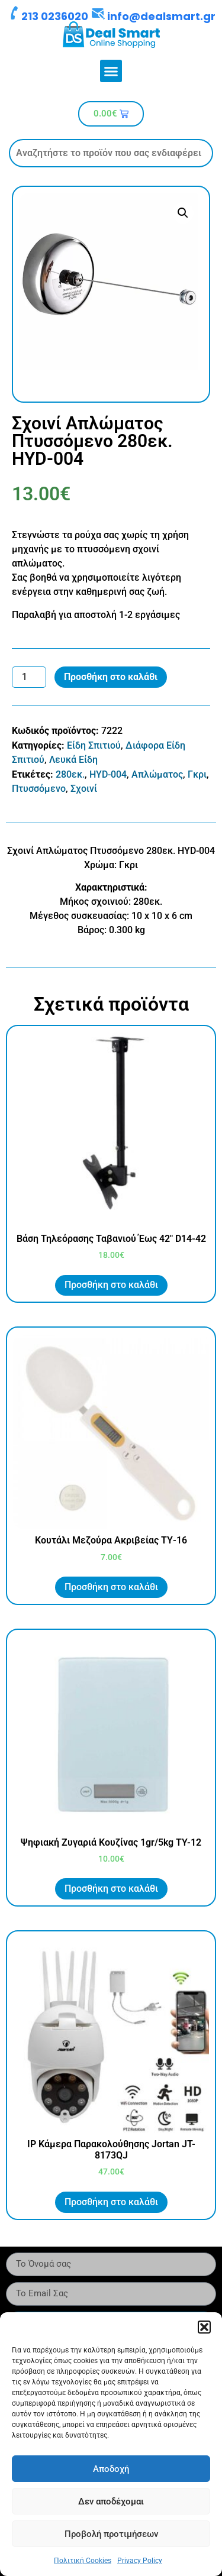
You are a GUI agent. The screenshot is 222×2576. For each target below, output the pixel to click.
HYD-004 (108, 774)
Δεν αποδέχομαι (111, 2501)
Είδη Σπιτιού (94, 745)
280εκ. (70, 774)
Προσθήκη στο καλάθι (110, 676)
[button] (204, 2327)
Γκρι (197, 774)
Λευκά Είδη (73, 759)
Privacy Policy (139, 2560)
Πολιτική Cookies (82, 2560)
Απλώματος (157, 774)
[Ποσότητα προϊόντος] (29, 677)
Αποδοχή (111, 2469)
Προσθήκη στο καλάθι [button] (111, 1284)
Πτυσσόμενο (39, 788)
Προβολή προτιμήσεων (111, 2534)
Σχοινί (83, 788)
